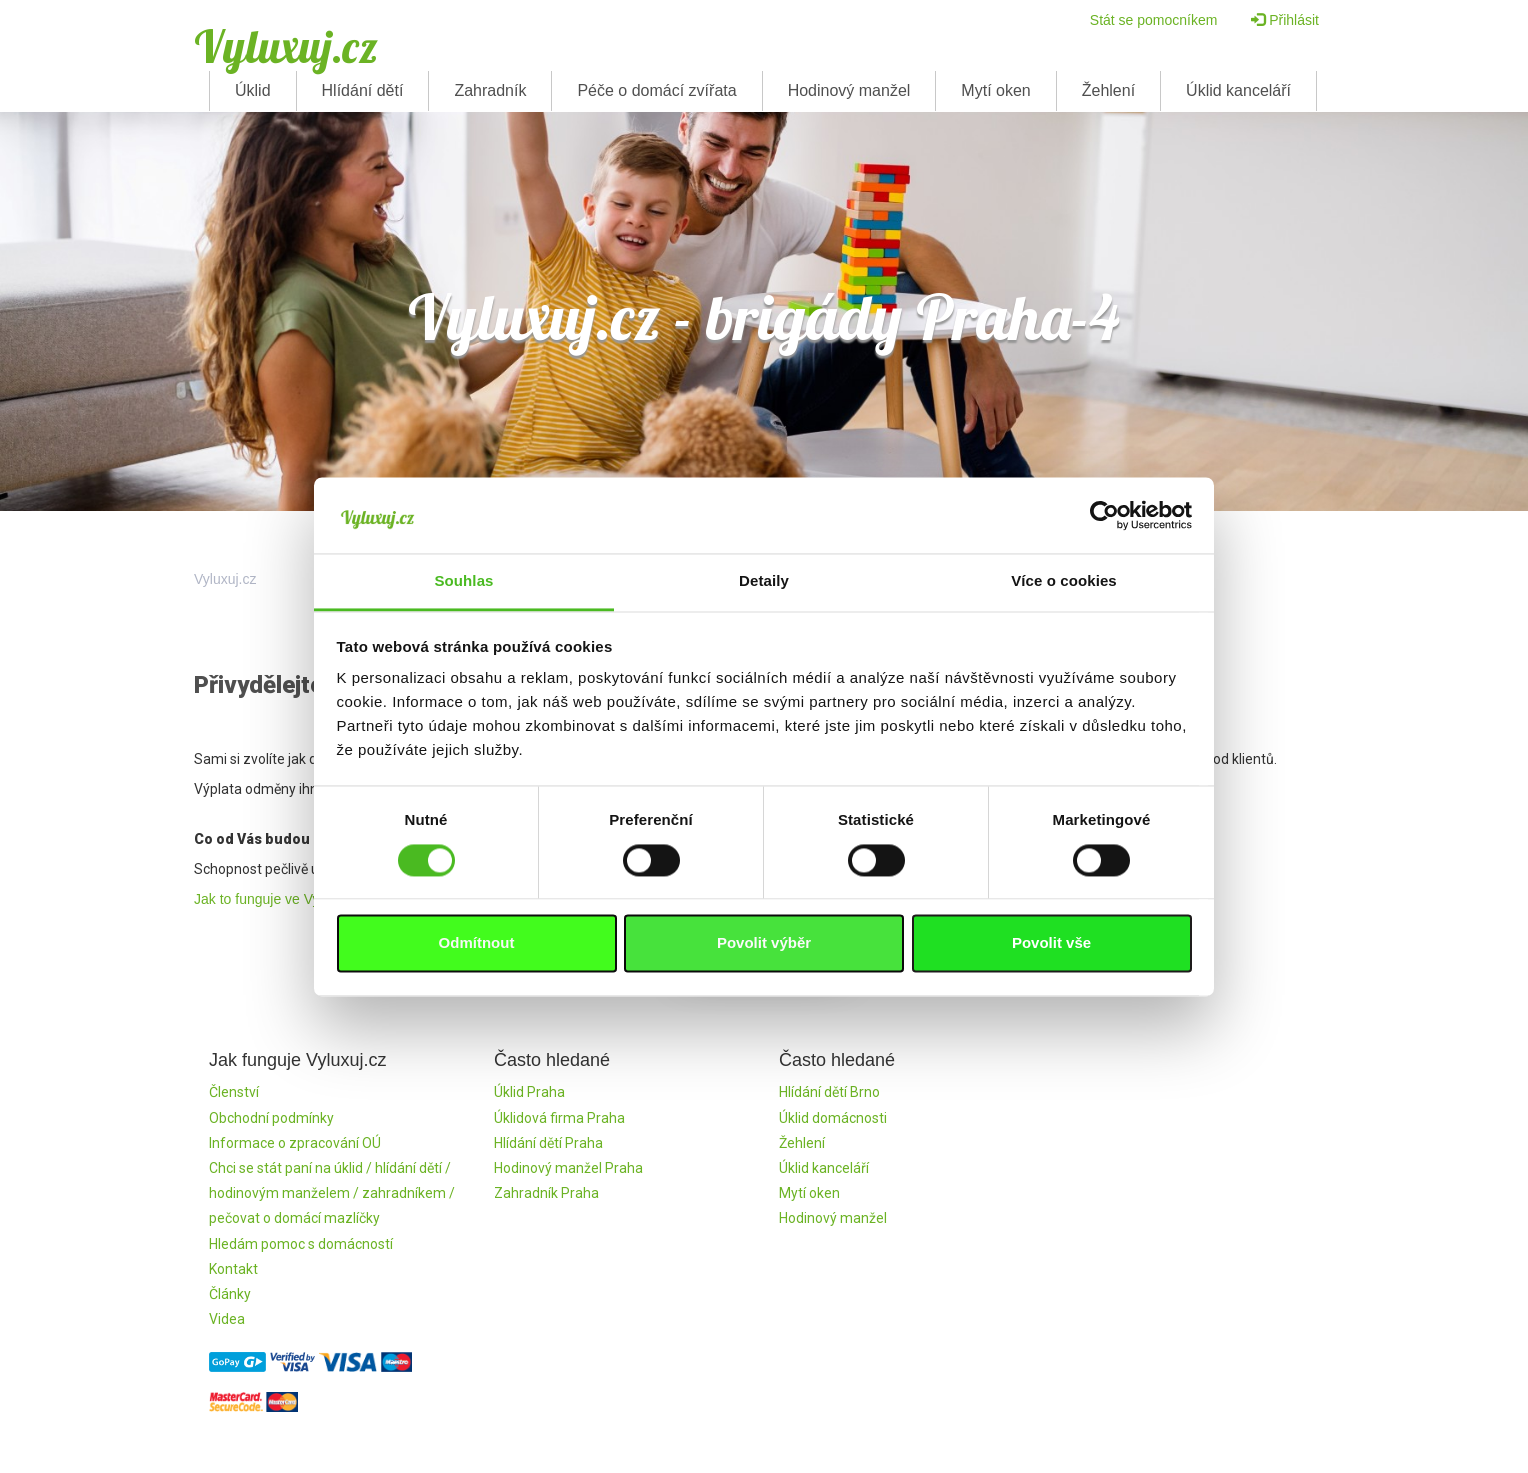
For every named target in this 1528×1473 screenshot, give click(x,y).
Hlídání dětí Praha (548, 1143)
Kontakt (233, 1269)
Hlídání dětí (363, 90)
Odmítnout (477, 943)
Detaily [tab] (764, 581)
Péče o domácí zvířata (656, 90)
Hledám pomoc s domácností (301, 1244)
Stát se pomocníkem (1154, 20)
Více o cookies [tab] (1064, 581)
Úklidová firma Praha (559, 1118)
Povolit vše (1051, 943)
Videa (227, 1319)
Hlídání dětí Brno (829, 1092)
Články (230, 1294)
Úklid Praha (529, 1092)
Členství (234, 1092)
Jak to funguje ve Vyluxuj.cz (280, 899)
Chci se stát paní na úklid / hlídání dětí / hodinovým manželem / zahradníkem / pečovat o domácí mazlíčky (332, 1193)
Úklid (253, 90)
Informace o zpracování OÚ (295, 1143)
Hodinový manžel (849, 90)
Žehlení (1108, 90)
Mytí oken (995, 90)
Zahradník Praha (546, 1193)
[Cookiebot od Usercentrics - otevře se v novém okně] (1104, 515)
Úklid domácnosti (833, 1118)
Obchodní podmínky (271, 1118)
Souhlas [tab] (463, 581)
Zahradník (490, 90)
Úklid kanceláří (1238, 90)
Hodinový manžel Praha (568, 1168)
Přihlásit (1285, 20)
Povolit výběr (764, 943)
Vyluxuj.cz (286, 46)
